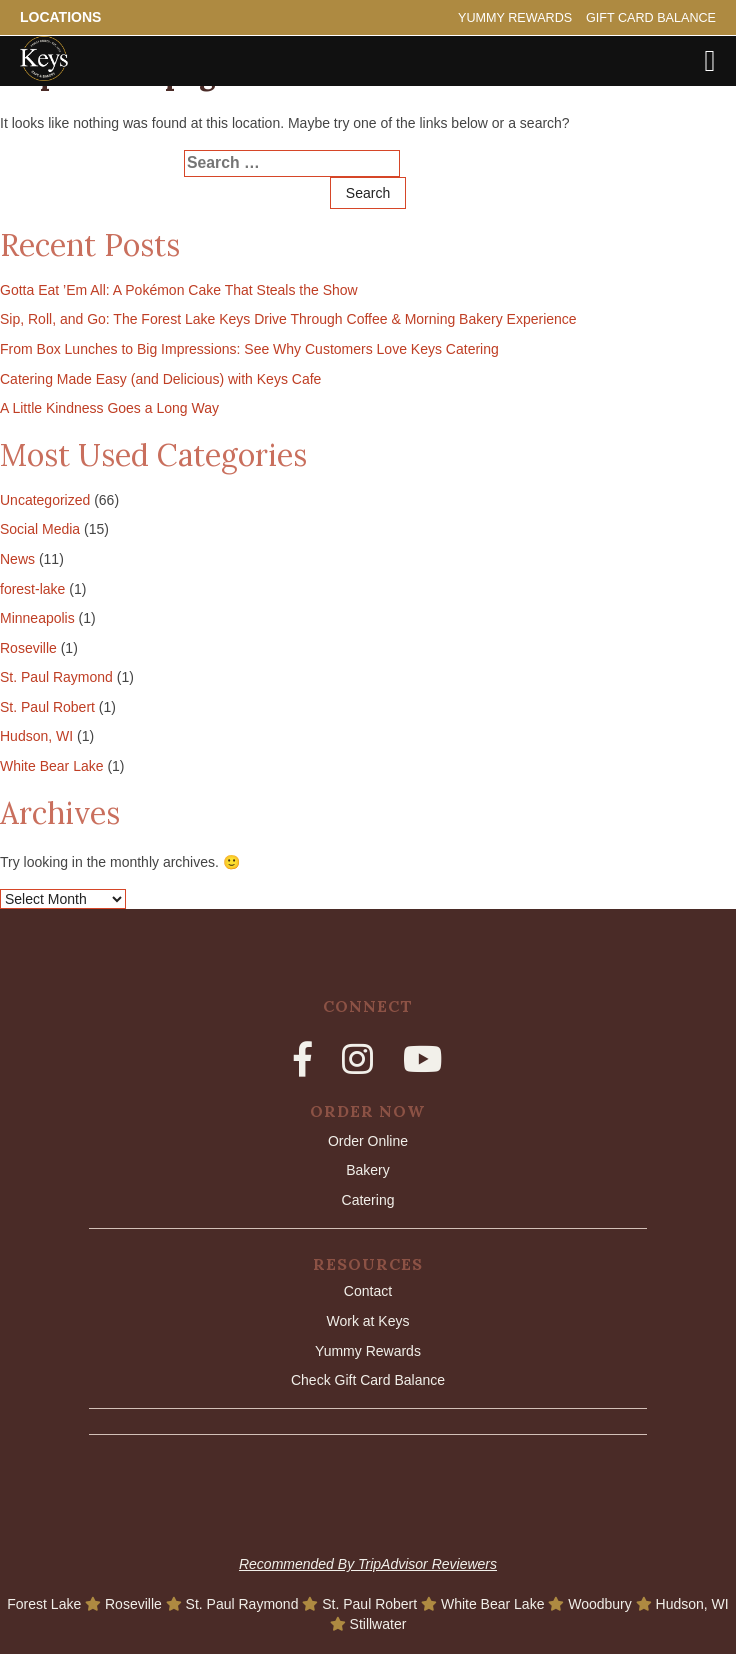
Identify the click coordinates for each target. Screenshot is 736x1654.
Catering (368, 1200)
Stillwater (378, 1624)
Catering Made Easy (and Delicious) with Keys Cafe (160, 379)
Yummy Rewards (515, 18)
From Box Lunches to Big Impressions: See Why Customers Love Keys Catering (249, 349)
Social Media (40, 529)
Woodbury (601, 1604)
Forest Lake (46, 1604)
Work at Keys (367, 1321)
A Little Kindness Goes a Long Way (109, 408)
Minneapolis (37, 618)
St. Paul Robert (47, 707)
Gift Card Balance (651, 18)
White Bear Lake (52, 766)
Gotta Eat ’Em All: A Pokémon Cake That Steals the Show (179, 290)
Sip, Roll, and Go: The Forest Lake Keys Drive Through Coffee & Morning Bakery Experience (288, 319)
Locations (60, 17)
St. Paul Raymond (56, 677)
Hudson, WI (36, 736)
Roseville (28, 648)
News (17, 559)
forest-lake (32, 589)
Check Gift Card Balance (368, 1380)
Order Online (368, 1141)
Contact (368, 1291)
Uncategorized (45, 500)
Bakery (368, 1170)
